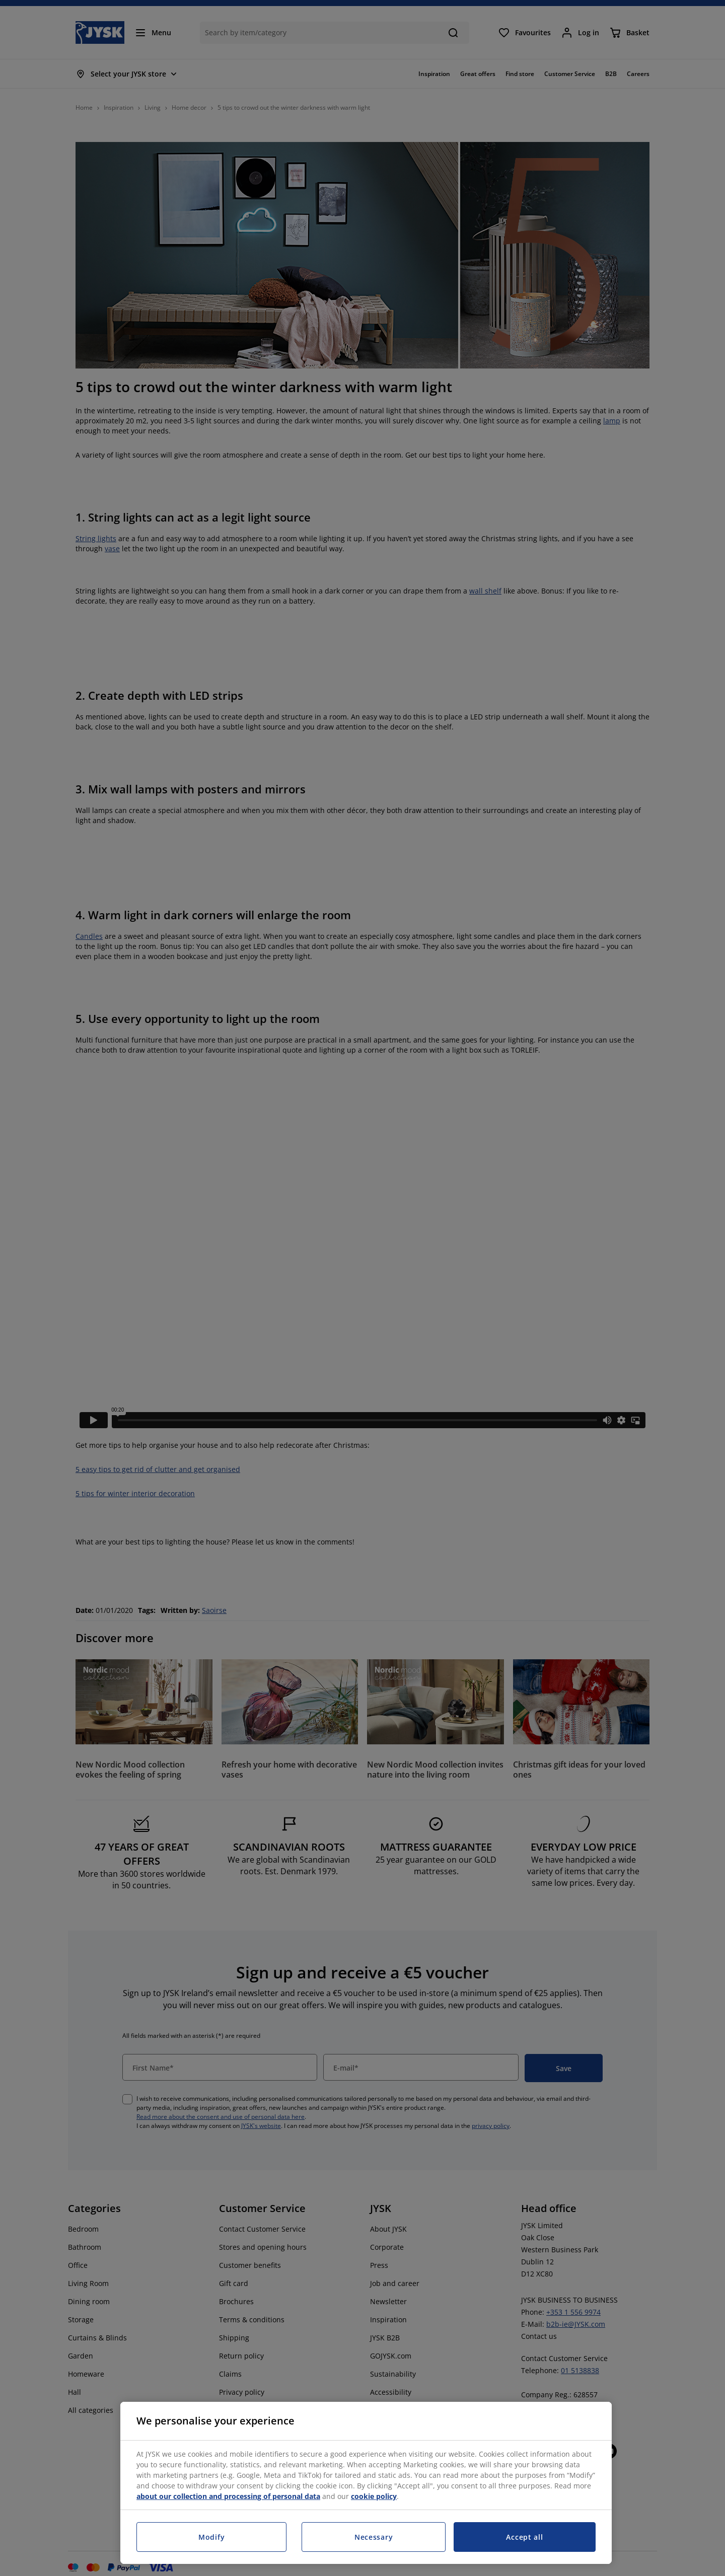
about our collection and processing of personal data (228, 2496)
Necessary (373, 2537)
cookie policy (374, 2496)
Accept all (524, 2537)
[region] (366, 2483)
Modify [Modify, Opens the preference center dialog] (211, 2537)
